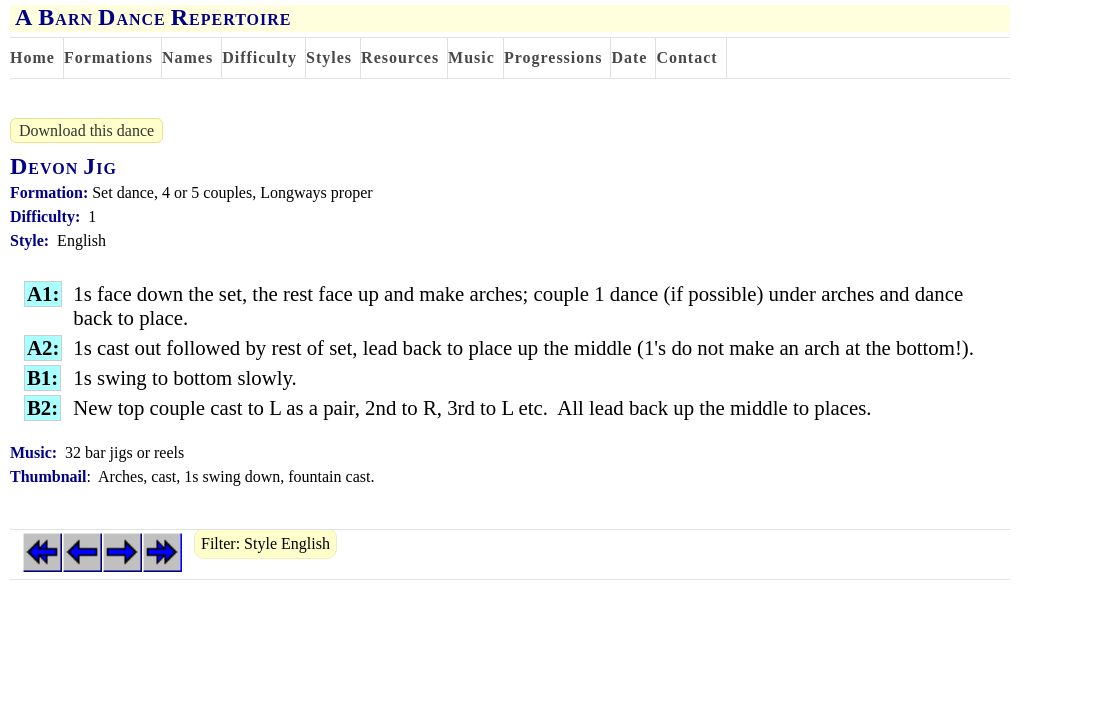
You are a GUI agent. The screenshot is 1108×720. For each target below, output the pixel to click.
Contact (686, 57)
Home (32, 57)
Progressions (553, 57)
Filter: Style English (265, 543)
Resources (400, 57)
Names (187, 57)
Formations (108, 57)
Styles (329, 57)
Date (629, 57)
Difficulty (259, 57)
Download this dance (86, 130)
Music (471, 57)
